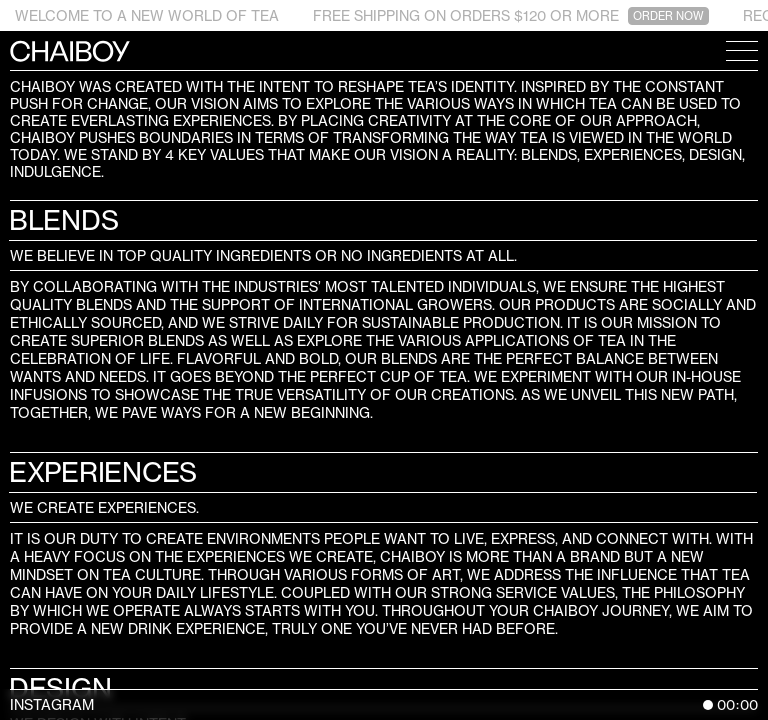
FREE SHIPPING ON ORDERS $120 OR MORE (511, 16)
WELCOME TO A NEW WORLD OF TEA (147, 15)
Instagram (52, 704)
